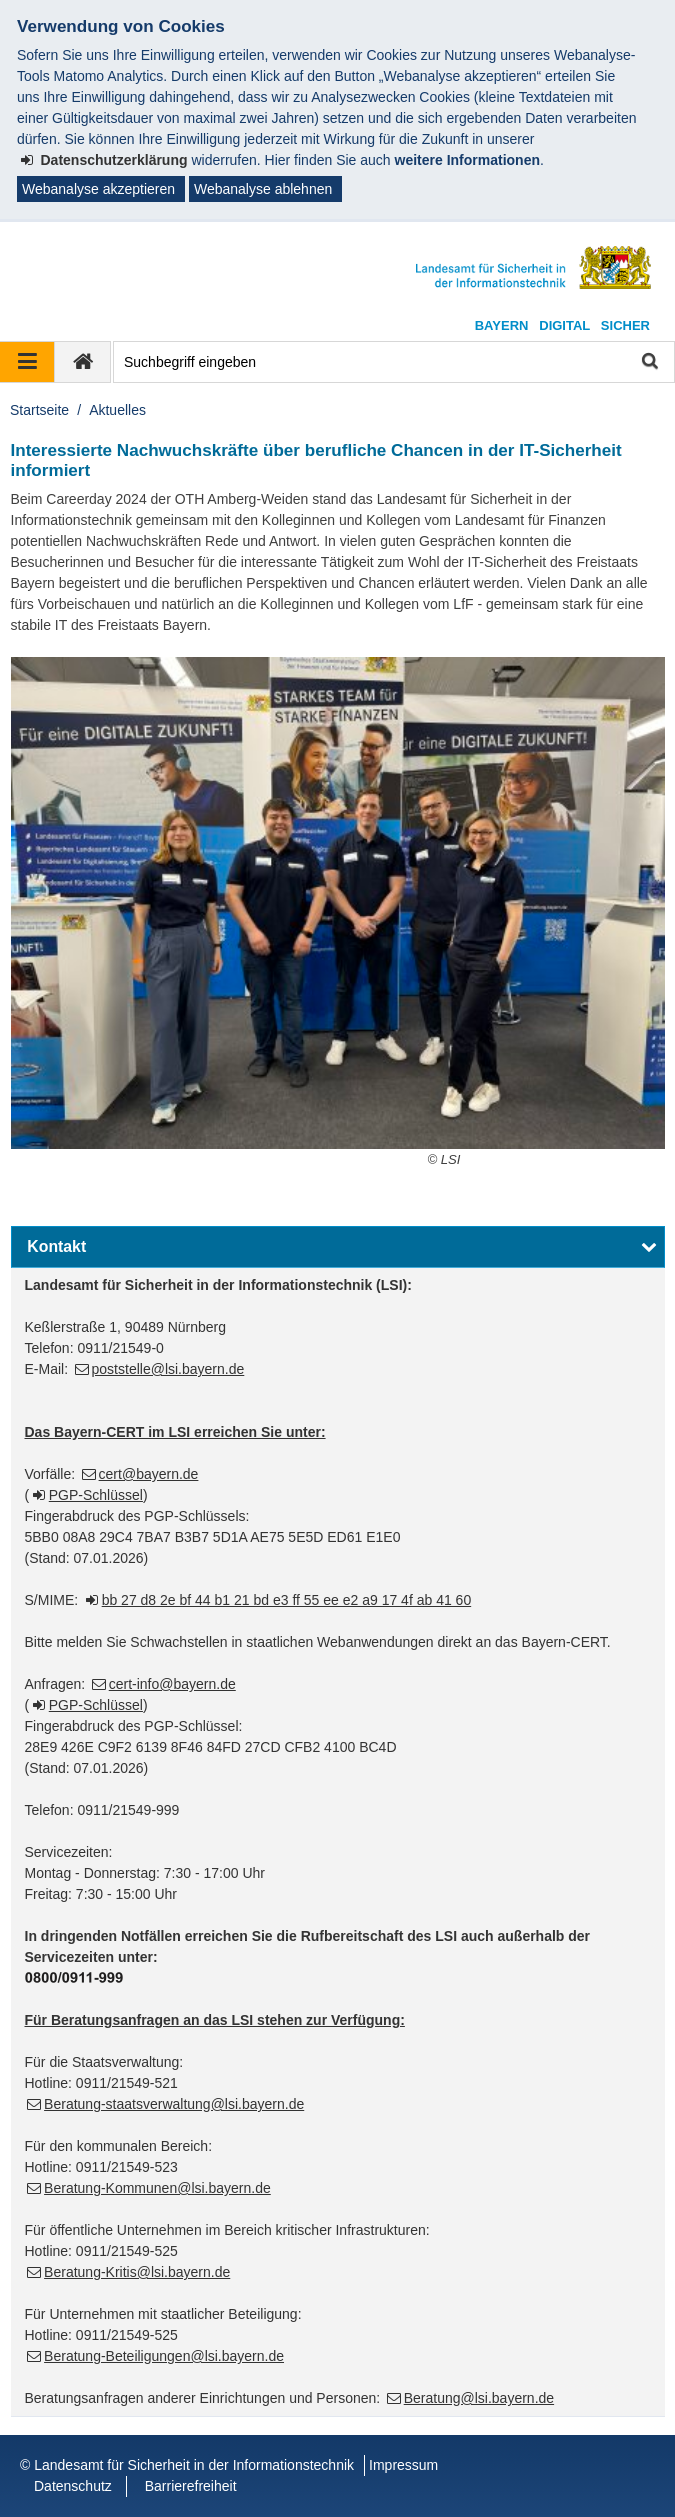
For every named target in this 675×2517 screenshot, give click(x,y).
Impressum (403, 2465)
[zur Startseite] (83, 362)
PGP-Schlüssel (96, 1495)
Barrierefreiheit (191, 2486)
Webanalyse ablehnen (263, 189)
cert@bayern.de (149, 1474)
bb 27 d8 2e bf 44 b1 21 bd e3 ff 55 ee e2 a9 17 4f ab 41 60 (287, 1600)
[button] (338, 1247)
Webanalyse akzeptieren (98, 189)
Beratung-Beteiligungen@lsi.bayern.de (164, 2356)
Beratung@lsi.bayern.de (479, 2398)
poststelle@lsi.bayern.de (168, 1369)
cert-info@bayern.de (172, 1684)
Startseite (39, 410)
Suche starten (648, 362)
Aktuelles (117, 410)
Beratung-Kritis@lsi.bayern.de (137, 2272)
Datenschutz (73, 2486)
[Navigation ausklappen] (27, 362)
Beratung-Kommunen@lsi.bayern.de (157, 2188)
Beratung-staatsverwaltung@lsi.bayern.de (174, 2104)
